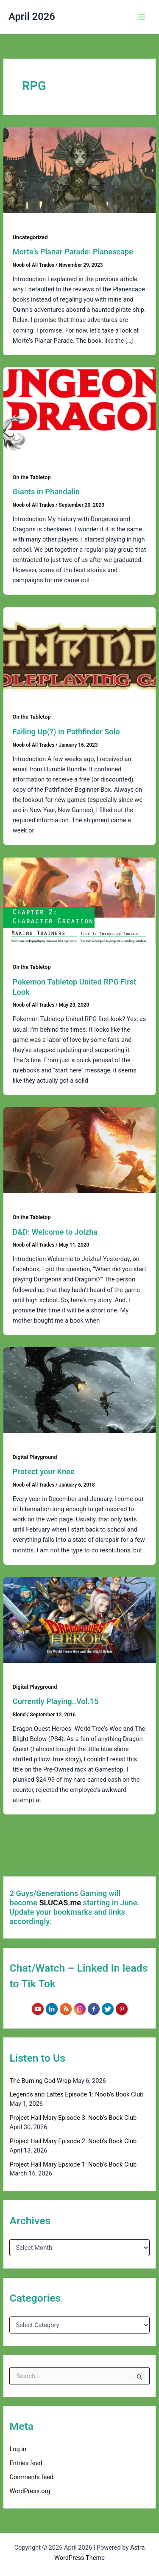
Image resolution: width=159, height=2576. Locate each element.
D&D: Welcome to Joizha (55, 1231)
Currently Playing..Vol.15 (56, 1701)
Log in (17, 2449)
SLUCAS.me (60, 1902)
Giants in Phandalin (46, 491)
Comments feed (31, 2477)
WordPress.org (29, 2491)
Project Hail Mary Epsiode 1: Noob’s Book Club (73, 2164)
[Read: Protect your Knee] (79, 1390)
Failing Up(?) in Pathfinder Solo (66, 731)
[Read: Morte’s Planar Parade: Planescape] (79, 170)
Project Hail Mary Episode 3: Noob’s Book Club (73, 2118)
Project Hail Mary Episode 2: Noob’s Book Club (73, 2141)
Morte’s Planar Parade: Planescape (73, 251)
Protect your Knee (44, 1471)
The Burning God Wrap (40, 2081)
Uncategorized (30, 237)
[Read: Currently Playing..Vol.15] (79, 1619)
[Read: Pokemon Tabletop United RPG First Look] (79, 899)
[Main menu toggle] (142, 17)
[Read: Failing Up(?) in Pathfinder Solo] (79, 650)
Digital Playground (35, 1457)
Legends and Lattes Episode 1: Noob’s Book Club (76, 2094)
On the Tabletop (32, 477)
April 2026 (31, 17)
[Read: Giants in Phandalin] (79, 410)
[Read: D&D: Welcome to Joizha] (79, 1150)
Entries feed (25, 2463)
